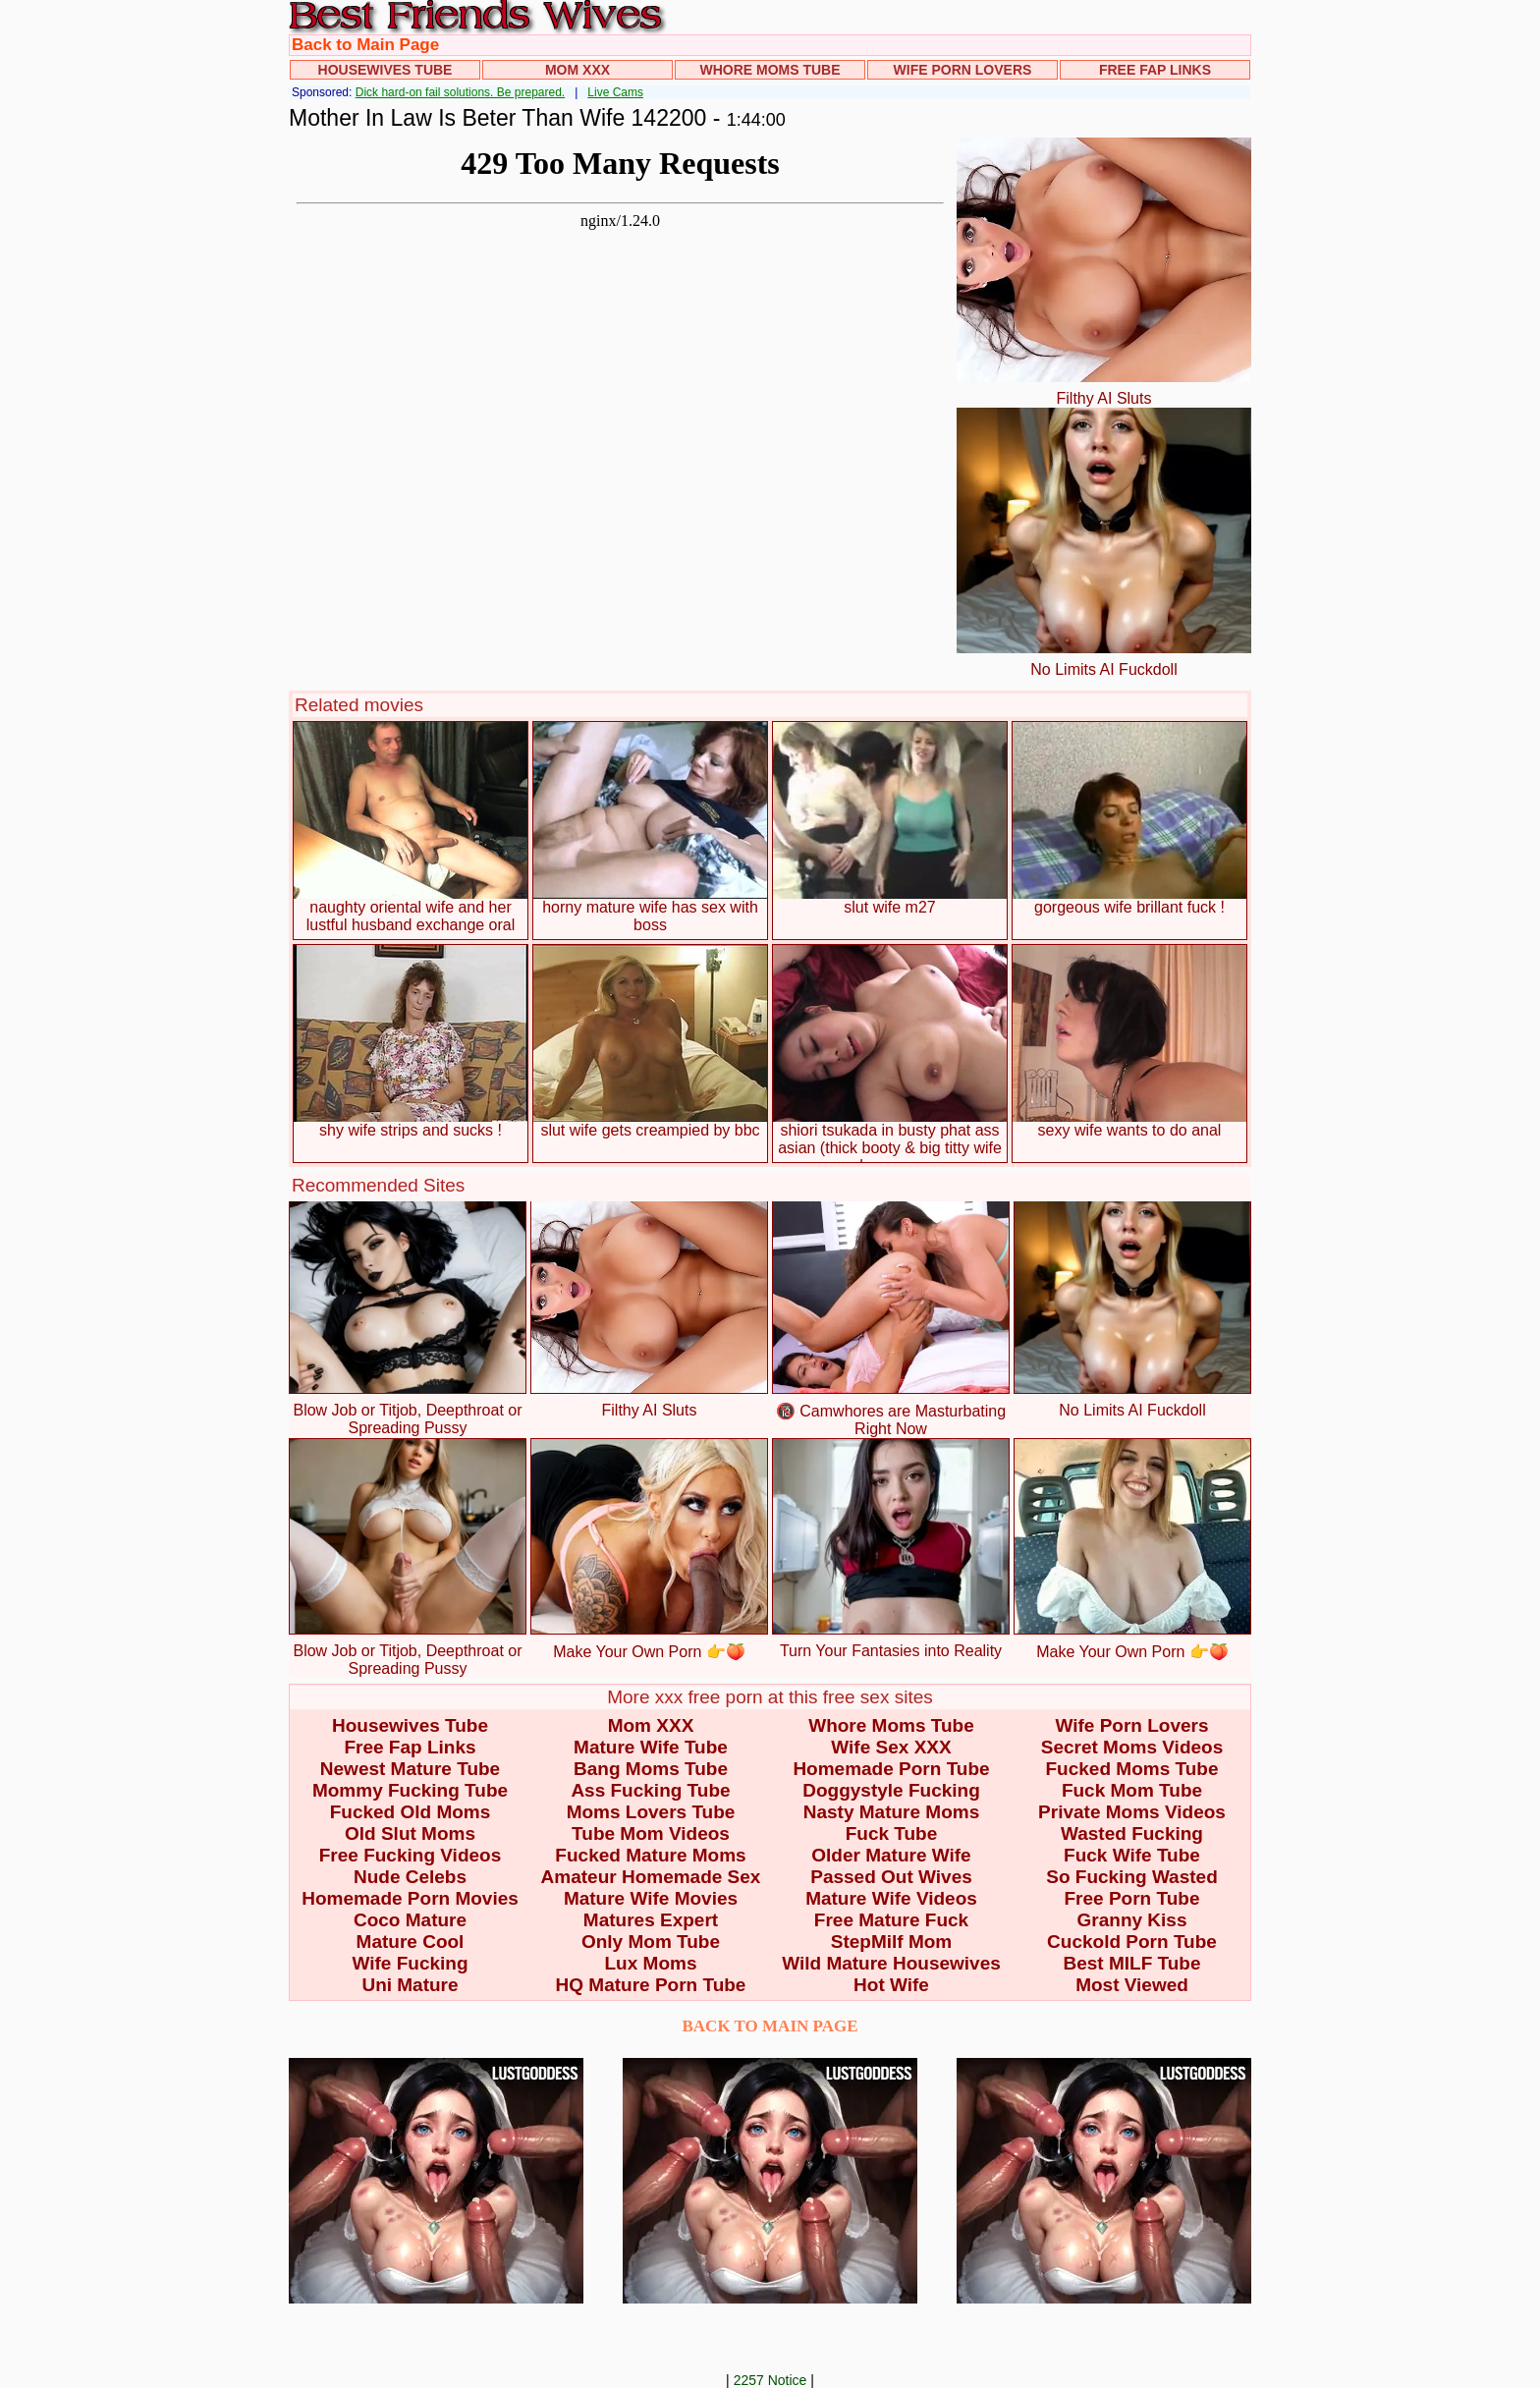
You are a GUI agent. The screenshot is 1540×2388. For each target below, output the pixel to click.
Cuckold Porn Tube (1132, 1941)
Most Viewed (1131, 1984)
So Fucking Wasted (1132, 1876)
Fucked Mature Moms (650, 1855)
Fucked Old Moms (410, 1812)
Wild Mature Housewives (891, 1963)
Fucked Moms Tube (1132, 1768)
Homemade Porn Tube (891, 1768)
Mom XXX (577, 70)
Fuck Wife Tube (1132, 1855)
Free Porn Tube (1132, 1898)
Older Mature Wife (890, 1855)
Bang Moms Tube (651, 1768)
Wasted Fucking (1132, 1833)
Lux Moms (651, 1963)
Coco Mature (410, 1920)
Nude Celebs (410, 1876)
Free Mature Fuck (891, 1920)
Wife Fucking (410, 1963)
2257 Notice (770, 2380)
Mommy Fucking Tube (410, 1790)
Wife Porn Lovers (963, 70)
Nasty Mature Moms (891, 1812)
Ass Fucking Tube (650, 1790)
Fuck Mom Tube (1132, 1790)
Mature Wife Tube (651, 1747)
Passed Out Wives (891, 1876)
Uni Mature (409, 1984)
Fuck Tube (892, 1833)
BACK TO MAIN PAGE (770, 2026)
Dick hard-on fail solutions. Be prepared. (460, 92)
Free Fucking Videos (410, 1855)
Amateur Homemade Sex (651, 1876)
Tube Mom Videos (651, 1833)
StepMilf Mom (892, 1941)
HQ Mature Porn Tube (651, 1984)
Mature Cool (411, 1941)
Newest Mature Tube (410, 1768)
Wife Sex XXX (891, 1747)
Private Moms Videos (1132, 1812)
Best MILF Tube (1131, 1963)
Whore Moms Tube (769, 70)
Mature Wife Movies (651, 1898)
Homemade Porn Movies (410, 1898)
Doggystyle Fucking (891, 1790)
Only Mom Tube (650, 1941)
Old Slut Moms (410, 1833)
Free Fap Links (1155, 70)
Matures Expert (650, 1920)
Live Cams (615, 92)
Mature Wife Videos (891, 1898)
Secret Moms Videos (1132, 1747)
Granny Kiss (1132, 1920)
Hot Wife (891, 1984)
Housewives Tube (385, 70)
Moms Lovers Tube (651, 1812)
